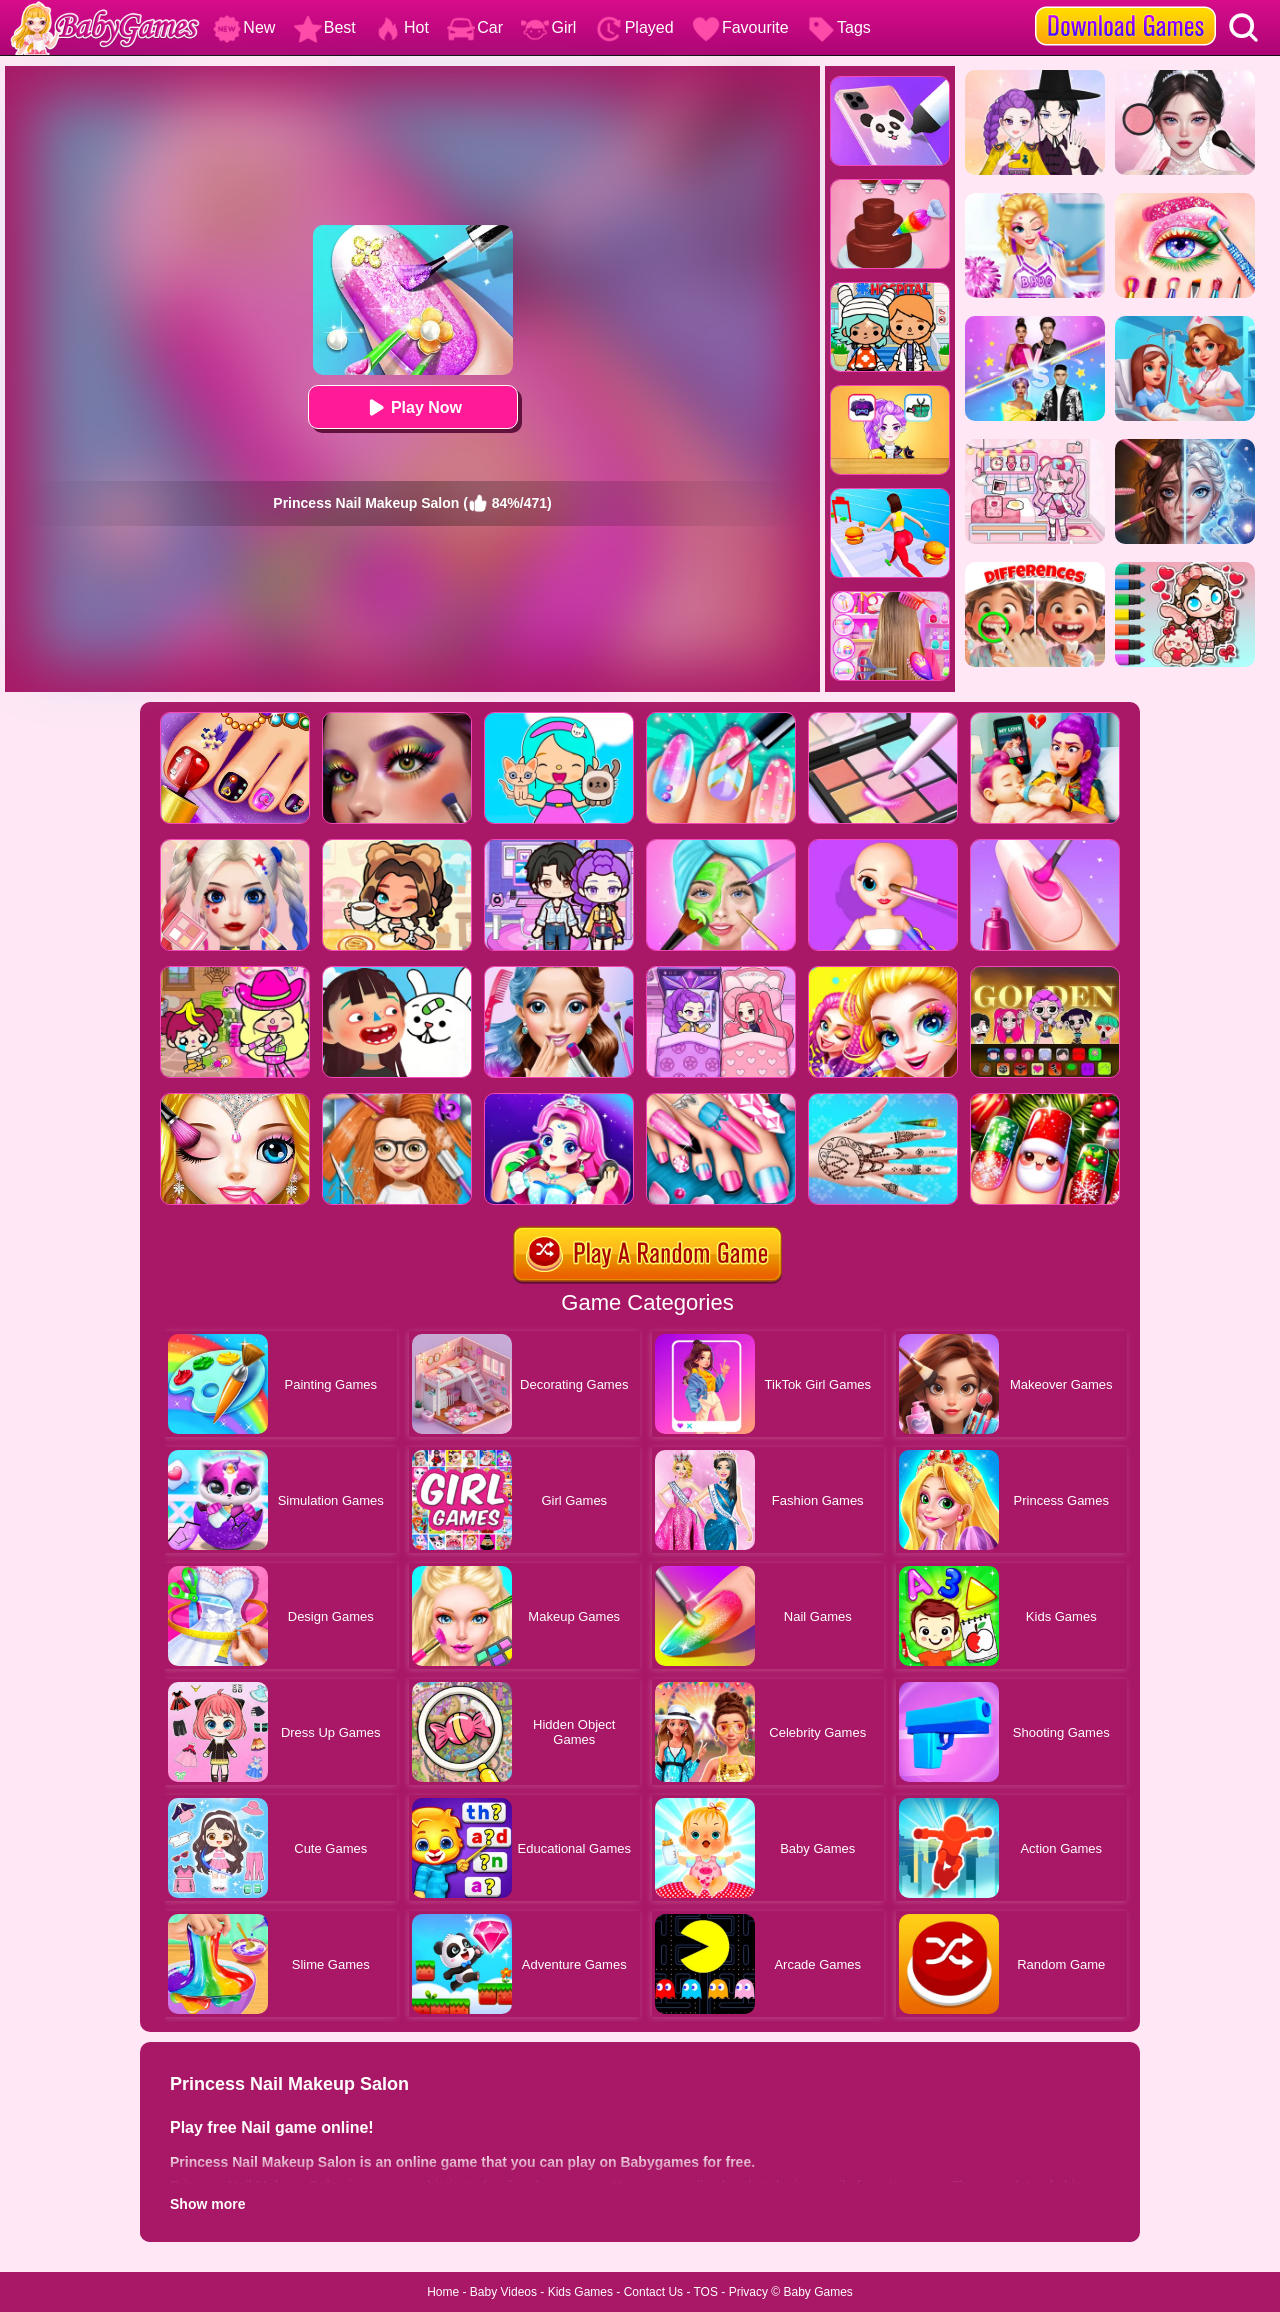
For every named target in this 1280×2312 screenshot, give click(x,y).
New (244, 27)
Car (475, 27)
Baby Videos (503, 2292)
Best (325, 27)
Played (634, 27)
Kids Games (580, 2292)
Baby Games (817, 2292)
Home (443, 2292)
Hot (401, 27)
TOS (706, 2292)
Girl (548, 27)
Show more (207, 2204)
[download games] (1125, 7)
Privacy (748, 2292)
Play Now (412, 407)
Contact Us (653, 2292)
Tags (839, 27)
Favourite (740, 27)
